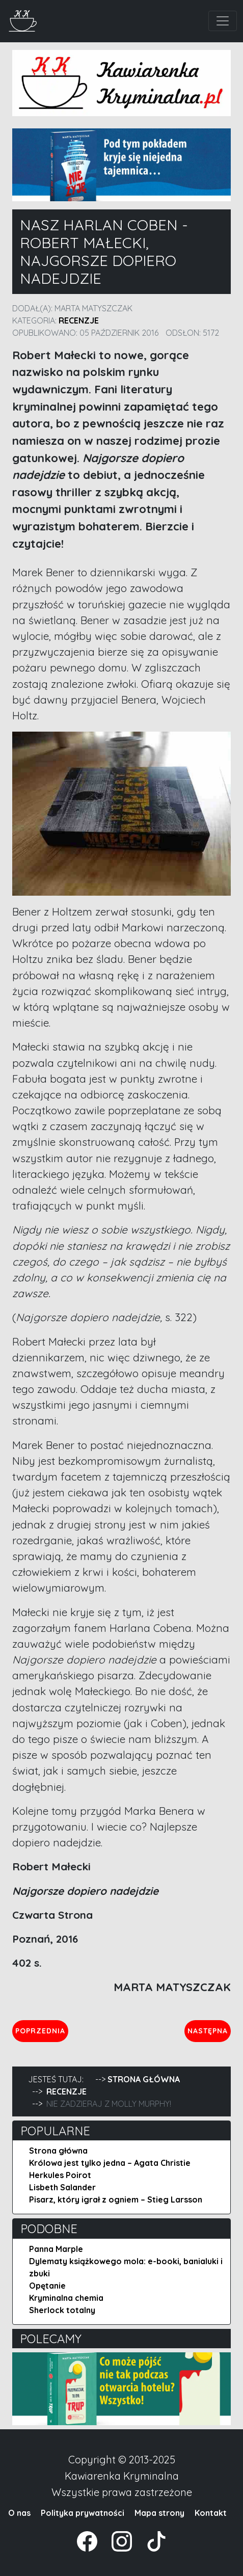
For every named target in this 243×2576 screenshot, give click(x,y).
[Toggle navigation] (222, 21)
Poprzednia (41, 2030)
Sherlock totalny (62, 2310)
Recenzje (79, 320)
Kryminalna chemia (66, 2298)
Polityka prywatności (82, 2513)
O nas (19, 2513)
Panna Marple (56, 2249)
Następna (209, 2030)
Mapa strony (159, 2513)
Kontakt (211, 2513)
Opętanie (47, 2285)
